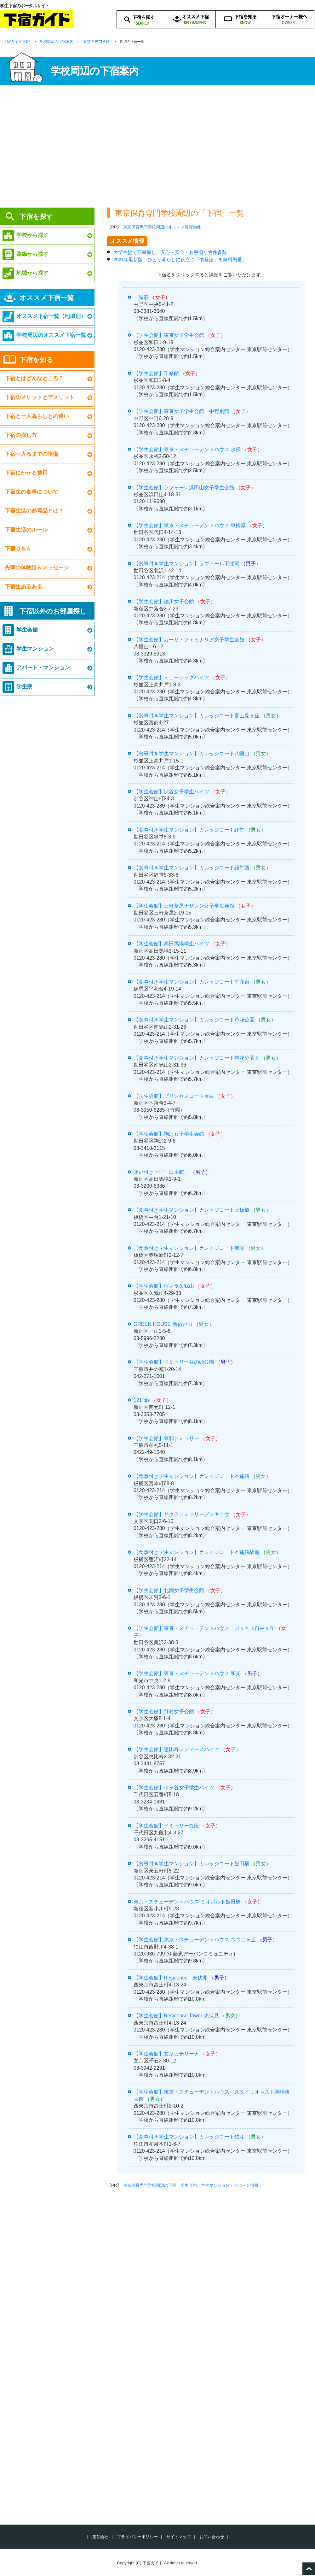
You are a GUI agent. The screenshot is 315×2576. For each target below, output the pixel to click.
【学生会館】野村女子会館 (164, 1711)
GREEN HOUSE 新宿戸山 (163, 1324)
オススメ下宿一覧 (47, 297)
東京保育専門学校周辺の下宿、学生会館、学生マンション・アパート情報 (190, 2185)
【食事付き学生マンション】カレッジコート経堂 (189, 829)
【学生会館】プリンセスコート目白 (174, 1096)
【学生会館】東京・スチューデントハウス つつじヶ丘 (195, 1939)
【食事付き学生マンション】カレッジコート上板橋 (191, 1210)
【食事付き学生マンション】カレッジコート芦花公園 (194, 1019)
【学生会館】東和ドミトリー (166, 1438)
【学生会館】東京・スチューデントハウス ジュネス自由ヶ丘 (204, 1628)
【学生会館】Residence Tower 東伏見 (176, 2015)
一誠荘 (141, 297)
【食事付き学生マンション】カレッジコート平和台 (191, 982)
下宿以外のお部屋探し (53, 611)
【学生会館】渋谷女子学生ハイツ (171, 791)
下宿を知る (36, 359)
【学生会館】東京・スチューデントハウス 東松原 (190, 525)
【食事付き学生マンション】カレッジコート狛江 (189, 2136)
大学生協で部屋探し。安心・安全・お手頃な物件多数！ (172, 252)
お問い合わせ (211, 2536)
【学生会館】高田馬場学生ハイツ (171, 943)
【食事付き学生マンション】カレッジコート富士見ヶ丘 (197, 715)
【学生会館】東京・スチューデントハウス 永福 (187, 449)
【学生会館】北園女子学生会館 (169, 1590)
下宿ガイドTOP (16, 41)
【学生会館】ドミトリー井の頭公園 (174, 1362)
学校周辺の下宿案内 (56, 41)
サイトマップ (178, 2536)
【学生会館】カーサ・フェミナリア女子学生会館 (189, 639)
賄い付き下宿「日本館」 (161, 1172)
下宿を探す (36, 216)
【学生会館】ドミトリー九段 (166, 1825)
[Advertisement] (157, 148)
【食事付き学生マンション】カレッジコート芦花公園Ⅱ (197, 1058)
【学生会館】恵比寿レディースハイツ (176, 1749)
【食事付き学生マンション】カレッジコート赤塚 (189, 1248)
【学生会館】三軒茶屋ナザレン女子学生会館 (184, 906)
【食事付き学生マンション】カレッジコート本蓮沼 (191, 1476)
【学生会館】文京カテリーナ (166, 2053)
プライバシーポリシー (137, 2536)
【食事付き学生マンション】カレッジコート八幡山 (191, 753)
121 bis (142, 1400)
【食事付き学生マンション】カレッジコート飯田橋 (191, 1863)
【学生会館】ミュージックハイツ (171, 677)
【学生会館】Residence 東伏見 (171, 1977)
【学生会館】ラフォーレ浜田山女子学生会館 (184, 487)
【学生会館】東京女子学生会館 (169, 335)
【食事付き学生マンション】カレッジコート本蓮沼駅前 (197, 1552)
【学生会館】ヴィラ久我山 (164, 1286)
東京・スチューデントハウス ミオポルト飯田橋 (187, 1901)
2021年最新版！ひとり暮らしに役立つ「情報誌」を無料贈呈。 (180, 259)
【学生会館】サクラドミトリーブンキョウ (181, 1514)
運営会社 (100, 2536)
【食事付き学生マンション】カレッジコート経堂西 (191, 867)
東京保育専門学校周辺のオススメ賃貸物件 (162, 227)
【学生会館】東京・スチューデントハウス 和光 (187, 1673)
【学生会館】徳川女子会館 (164, 601)
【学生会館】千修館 (156, 373)
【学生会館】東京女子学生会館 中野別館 (181, 411)
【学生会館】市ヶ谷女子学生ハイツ (174, 1787)
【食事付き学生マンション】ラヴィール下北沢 (186, 563)
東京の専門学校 (96, 41)
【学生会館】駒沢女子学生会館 (169, 1134)
